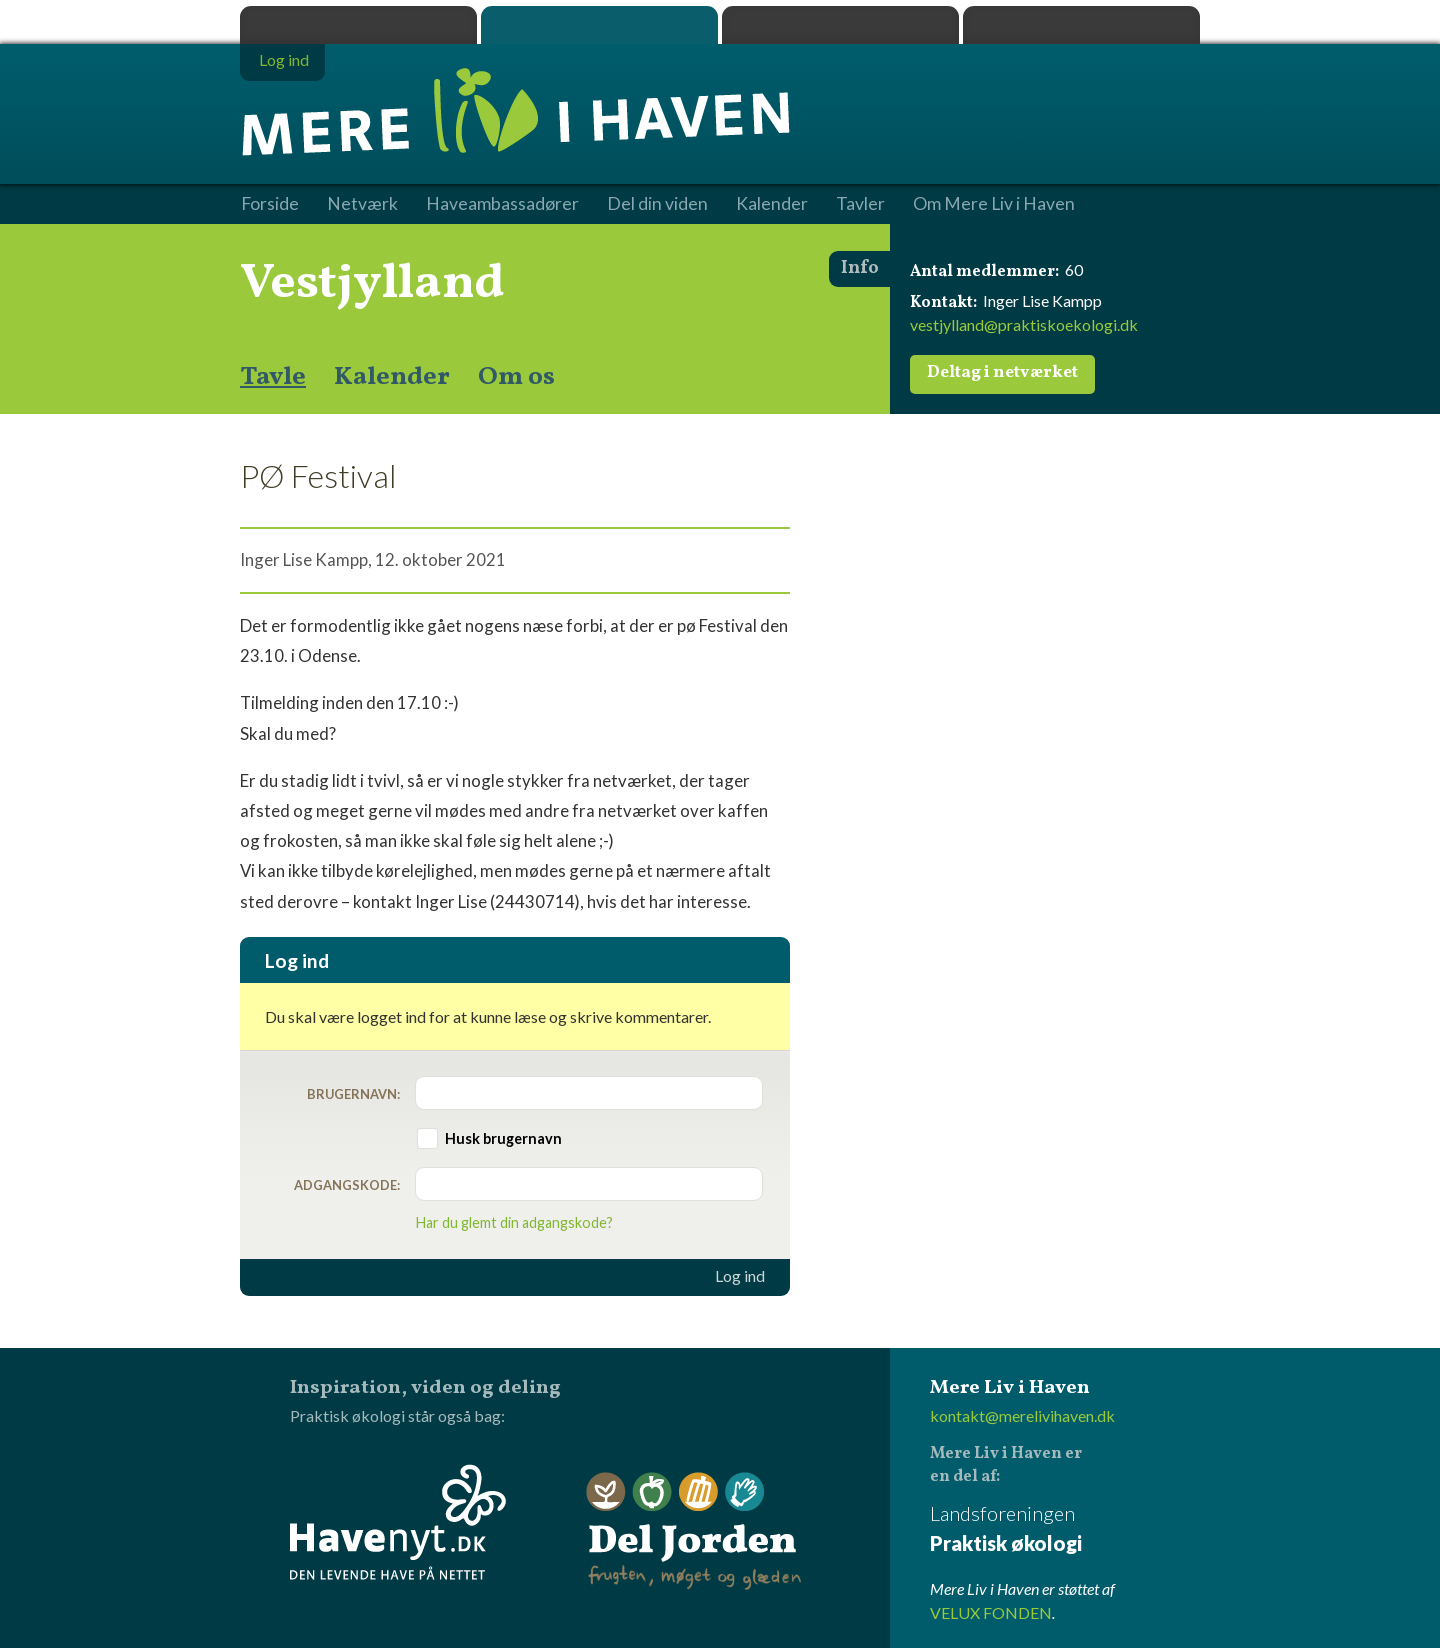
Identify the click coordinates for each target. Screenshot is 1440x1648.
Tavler (860, 204)
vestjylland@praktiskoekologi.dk (1024, 324)
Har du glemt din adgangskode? (514, 1222)
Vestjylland (372, 284)
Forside (270, 204)
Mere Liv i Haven (599, 25)
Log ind (740, 1276)
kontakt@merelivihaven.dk (1022, 1415)
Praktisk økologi (358, 25)
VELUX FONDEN (991, 1612)
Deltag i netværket (1002, 373)
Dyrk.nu (840, 25)
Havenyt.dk (1081, 25)
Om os (516, 377)
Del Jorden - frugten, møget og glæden (694, 1531)
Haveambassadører (502, 204)
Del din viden (657, 204)
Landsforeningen (1065, 1529)
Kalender (392, 377)
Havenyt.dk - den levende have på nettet (398, 1522)
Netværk (362, 204)
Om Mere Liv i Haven (994, 204)
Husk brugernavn (503, 1138)
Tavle (273, 377)
